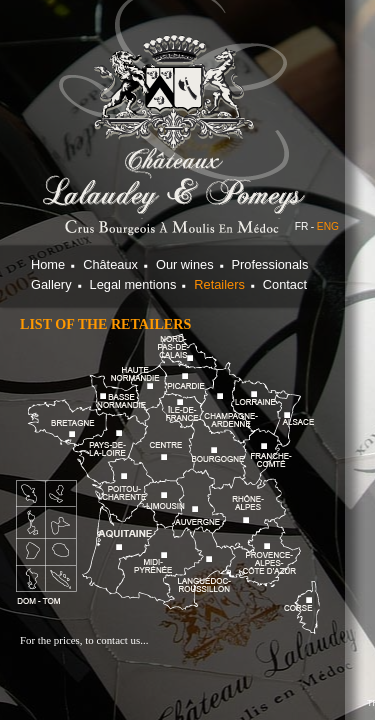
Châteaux (110, 264)
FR (302, 226)
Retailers (219, 284)
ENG (328, 226)
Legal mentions (133, 284)
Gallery (51, 284)
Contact (285, 284)
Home (48, 264)
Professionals (270, 264)
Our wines (185, 264)
